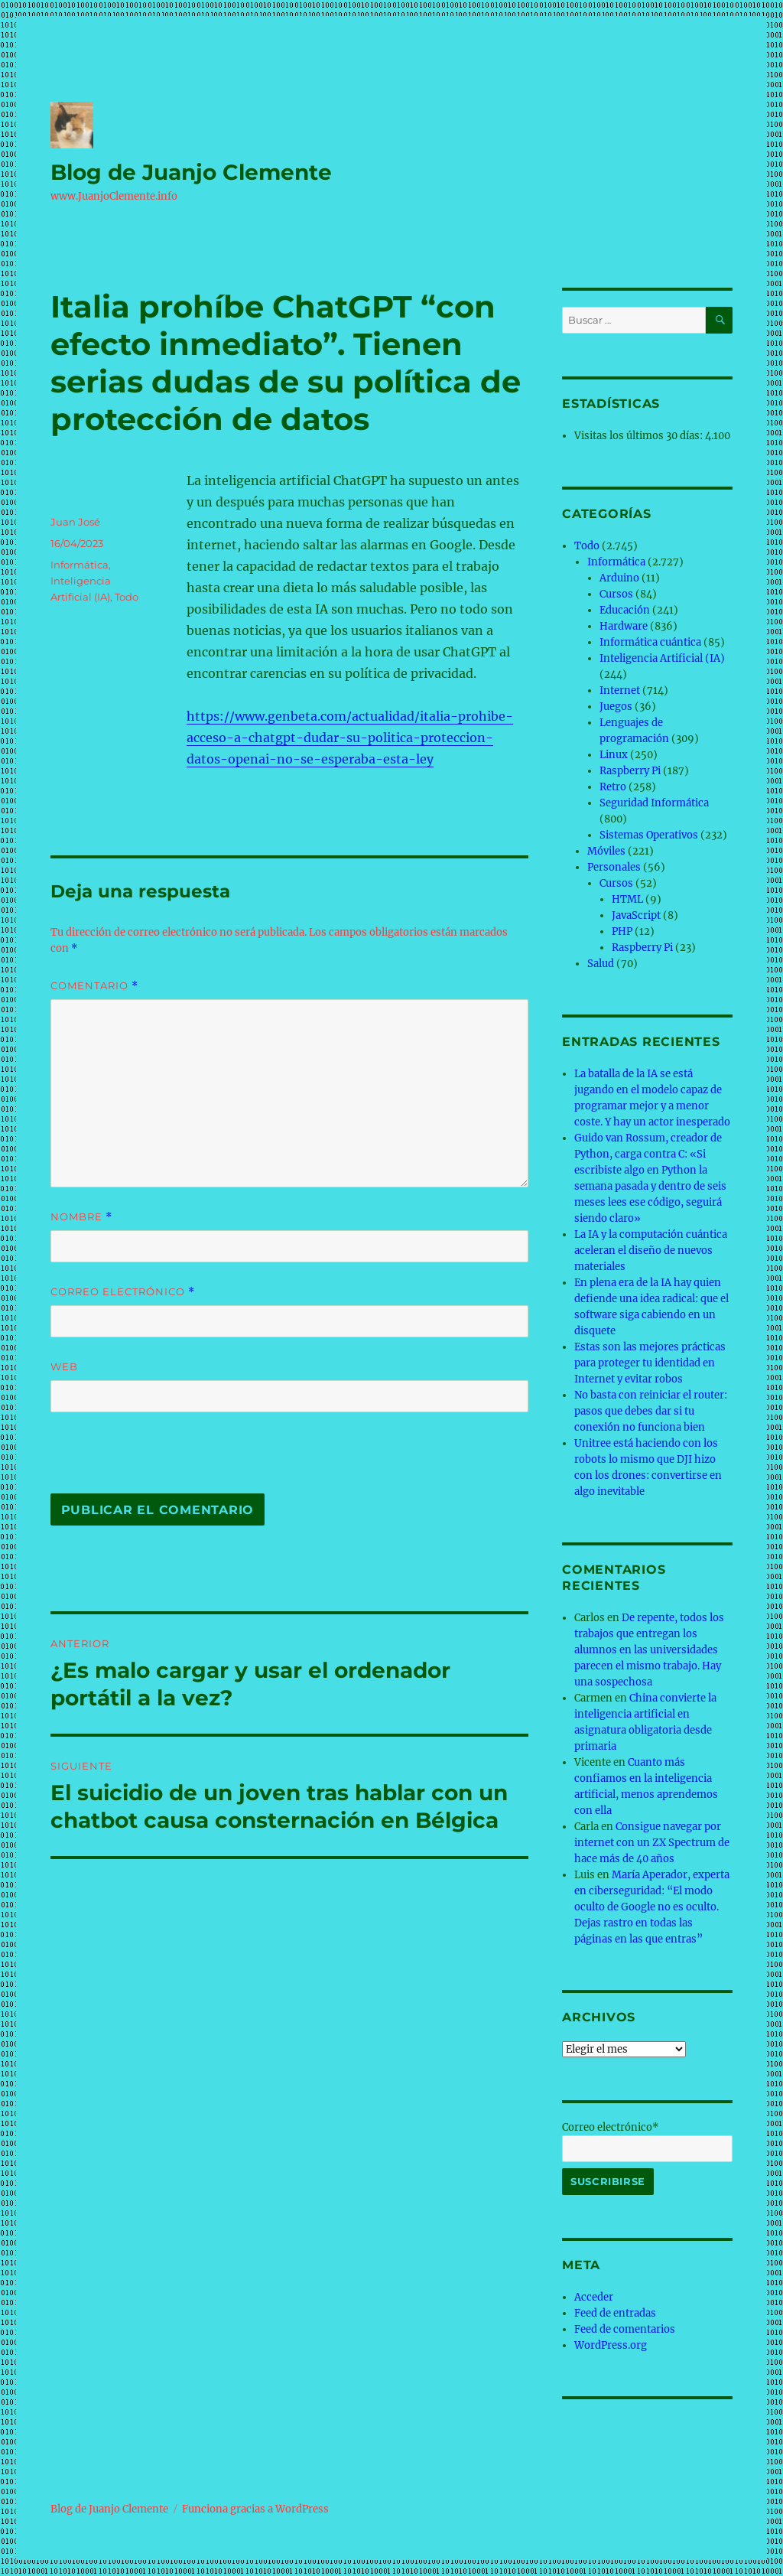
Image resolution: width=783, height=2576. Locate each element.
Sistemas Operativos (648, 835)
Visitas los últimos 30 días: (639, 435)
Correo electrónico (122, 1291)
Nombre (81, 1216)
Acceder (593, 2297)
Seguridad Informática (654, 802)
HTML (627, 899)
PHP (622, 931)
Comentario (94, 985)
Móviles (606, 851)
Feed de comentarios (624, 2329)
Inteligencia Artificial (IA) (662, 658)
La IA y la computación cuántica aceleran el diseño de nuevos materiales (650, 1250)
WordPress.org (610, 2345)
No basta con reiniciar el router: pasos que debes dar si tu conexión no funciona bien (650, 1411)
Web (64, 1366)
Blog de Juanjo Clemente (191, 172)
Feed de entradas (615, 2313)
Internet (619, 690)
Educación (624, 610)
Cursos (616, 594)
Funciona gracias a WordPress (255, 2509)
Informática (79, 565)
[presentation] (155, 1460)
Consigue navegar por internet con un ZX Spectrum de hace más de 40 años (651, 1842)
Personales (614, 867)
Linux (613, 754)
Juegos (615, 706)
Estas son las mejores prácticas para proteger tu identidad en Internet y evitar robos (650, 1363)
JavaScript (636, 915)
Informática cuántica (650, 642)
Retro (612, 786)
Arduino (619, 578)
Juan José (75, 522)
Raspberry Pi (630, 770)
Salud (600, 963)
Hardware (623, 626)
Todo (126, 597)
